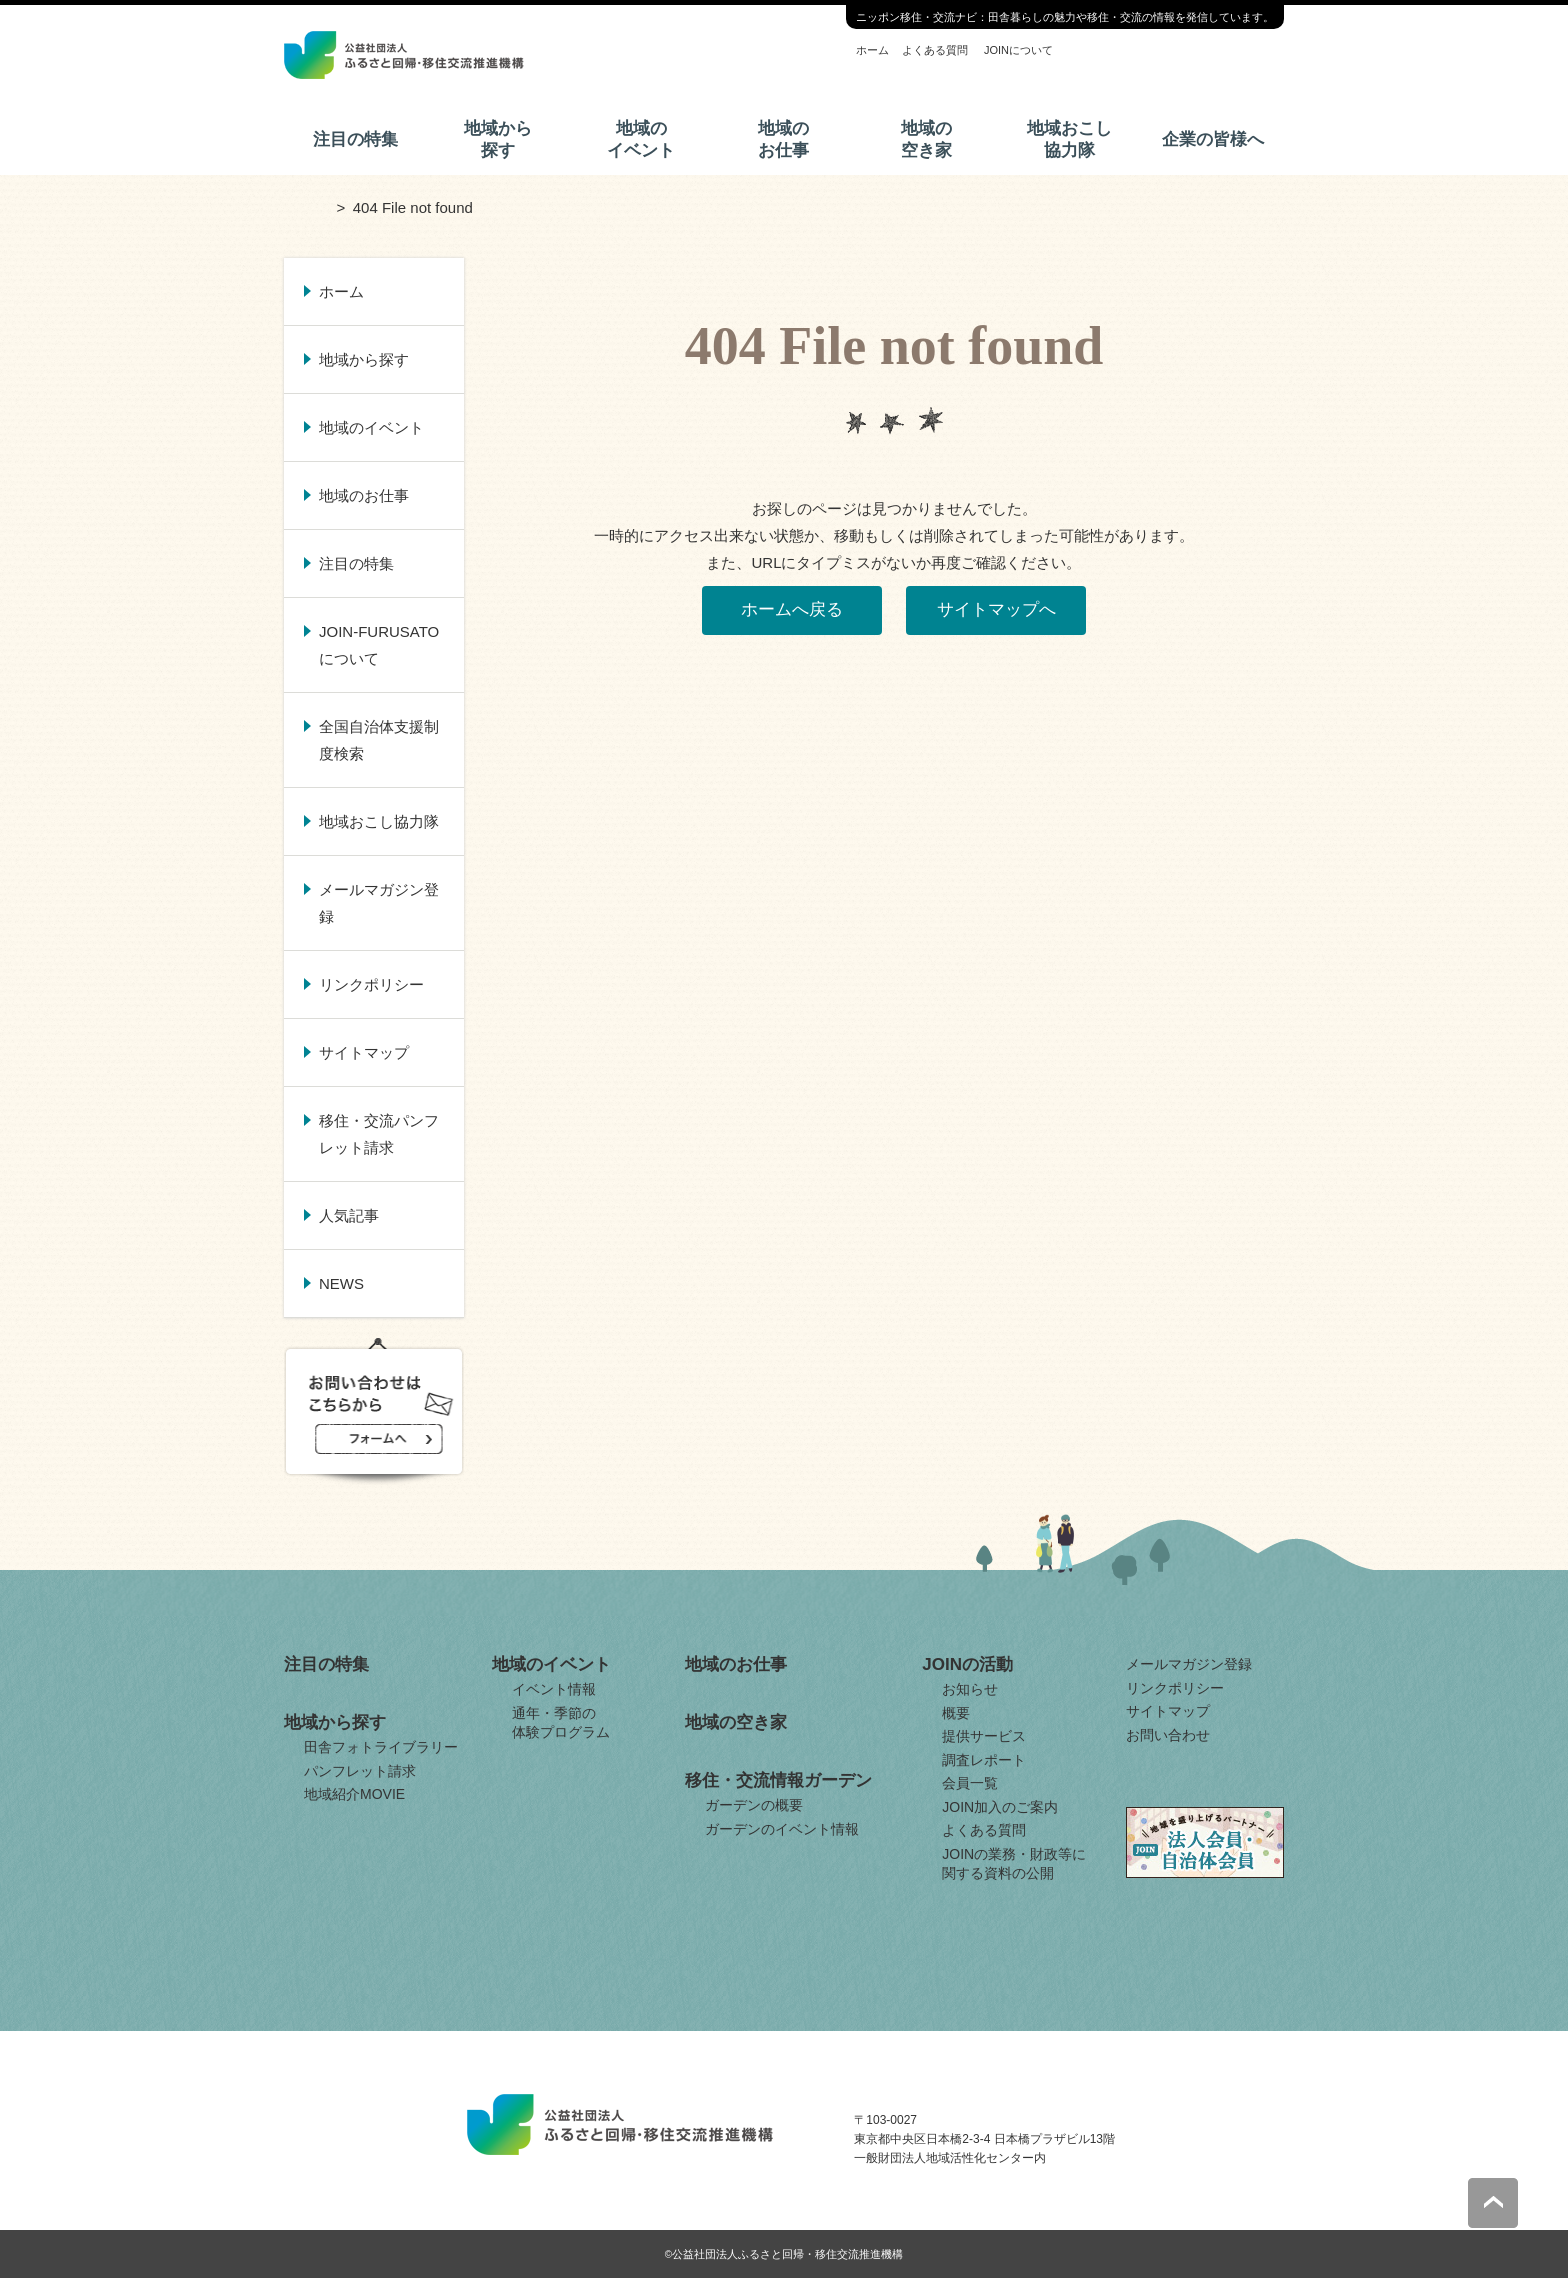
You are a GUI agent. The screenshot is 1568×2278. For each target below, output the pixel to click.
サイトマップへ (996, 609)
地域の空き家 (926, 139)
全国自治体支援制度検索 (379, 740)
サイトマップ (364, 1052)
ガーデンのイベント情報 (782, 1829)
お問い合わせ (1168, 1735)
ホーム (872, 50)
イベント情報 (554, 1689)
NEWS (341, 1283)
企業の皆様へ (1213, 139)
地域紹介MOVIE (354, 1794)
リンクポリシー (371, 984)
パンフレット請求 (360, 1771)
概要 (956, 1713)
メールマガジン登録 (379, 903)
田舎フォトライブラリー (381, 1747)
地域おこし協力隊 (1069, 139)
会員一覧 (970, 1783)
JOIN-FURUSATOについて (379, 645)
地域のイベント (641, 139)
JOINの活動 (967, 1664)
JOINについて (1018, 50)
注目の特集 (355, 139)
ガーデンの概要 (754, 1805)
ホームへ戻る (792, 609)
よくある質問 (935, 50)
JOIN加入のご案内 (1000, 1807)
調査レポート (984, 1760)
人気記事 (349, 1215)
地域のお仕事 (783, 139)
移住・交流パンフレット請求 (379, 1134)
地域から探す (498, 139)
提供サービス (984, 1736)
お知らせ (970, 1689)
